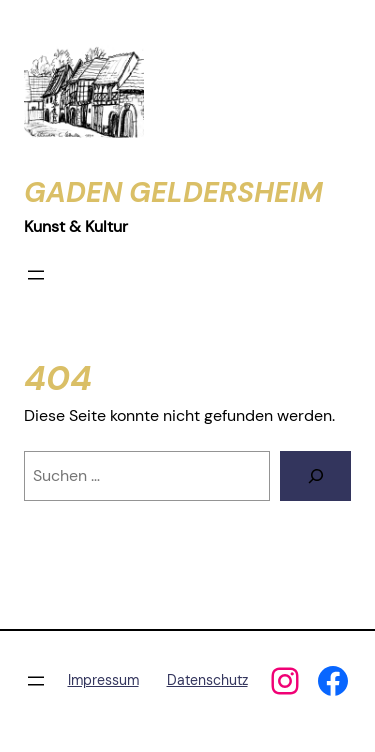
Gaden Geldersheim (173, 192)
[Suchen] (315, 476)
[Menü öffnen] (36, 275)
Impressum (103, 680)
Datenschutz (207, 680)
